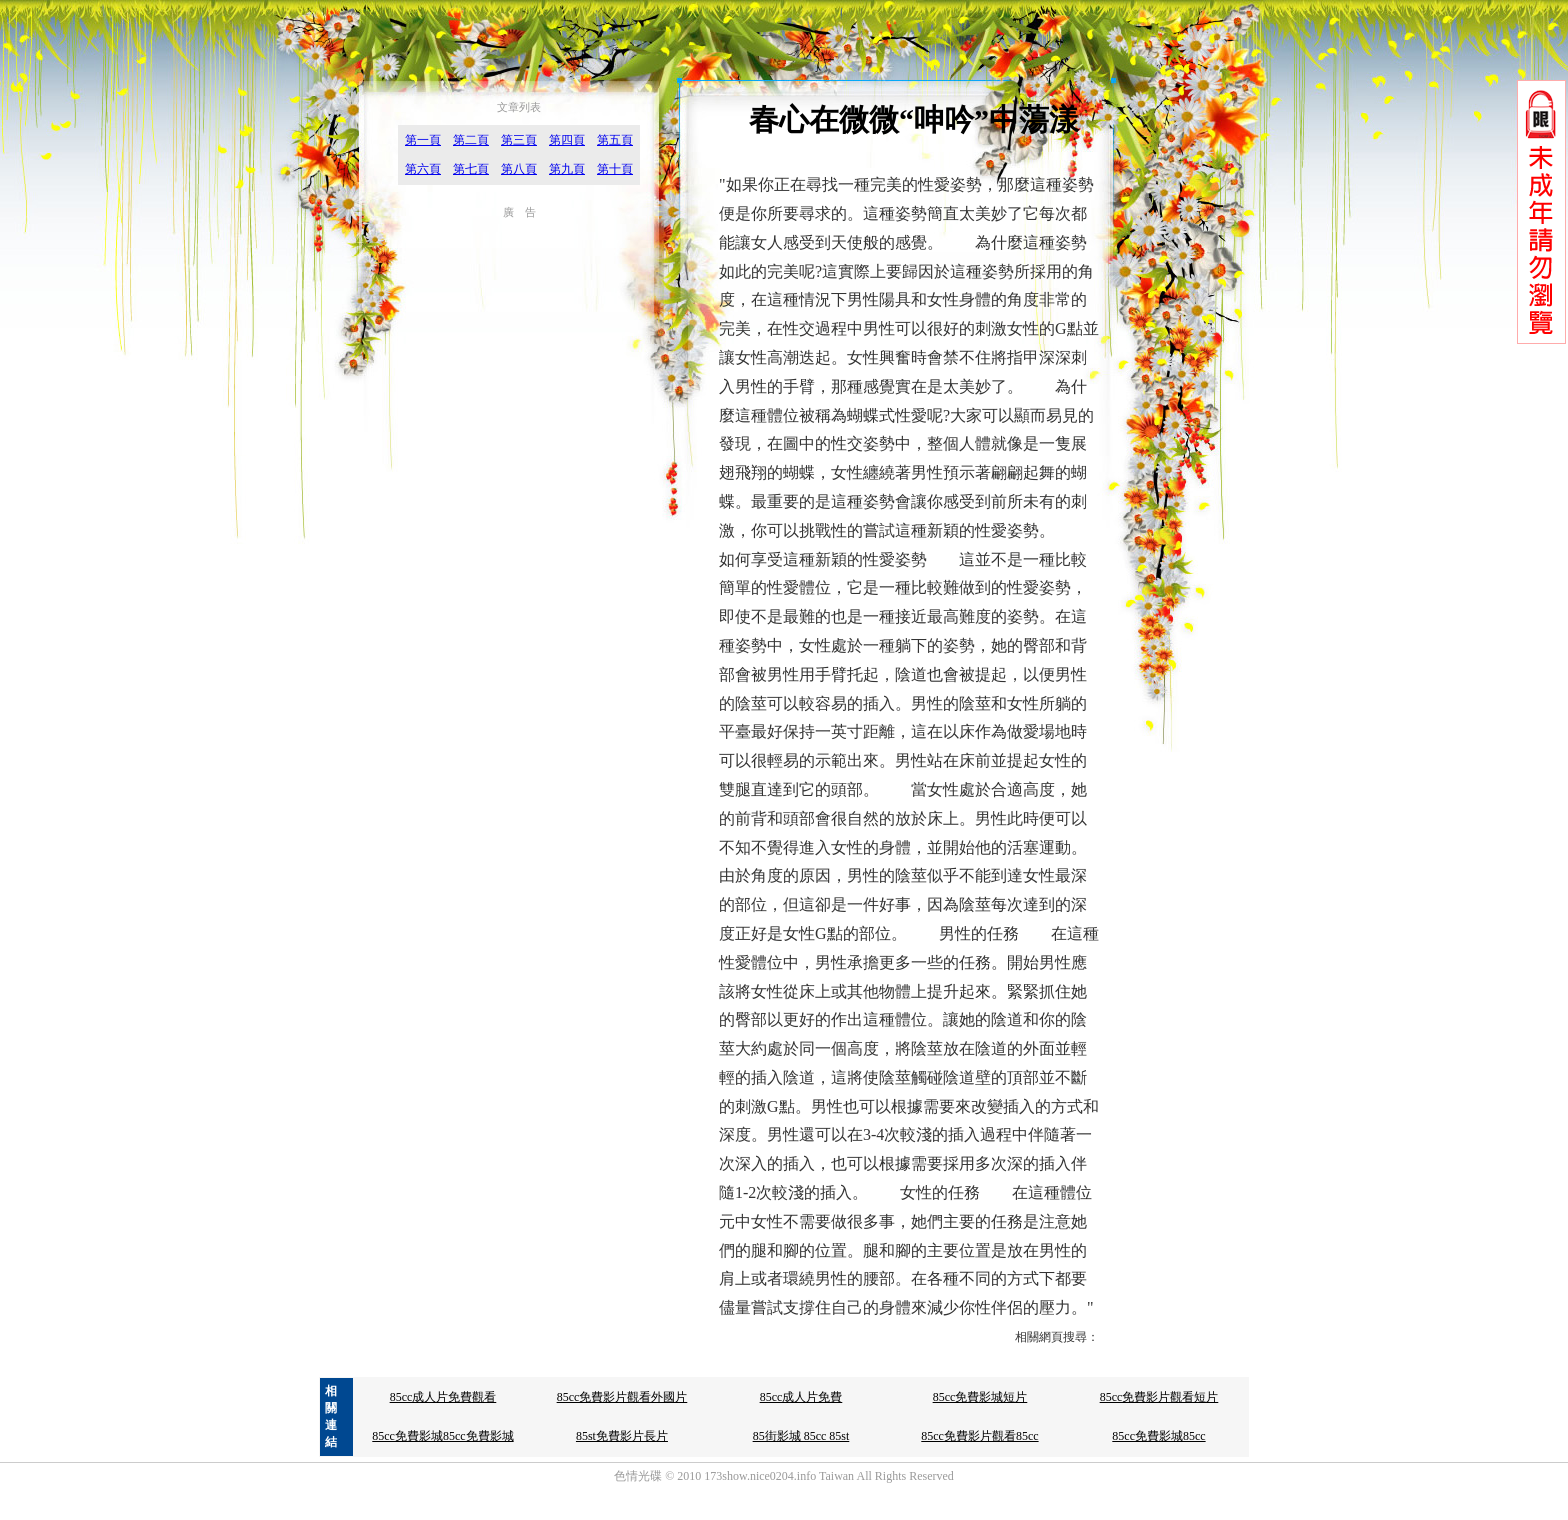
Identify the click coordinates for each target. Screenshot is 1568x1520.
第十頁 (615, 169)
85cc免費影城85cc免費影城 (442, 1436)
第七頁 (471, 169)
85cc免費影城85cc (1158, 1436)
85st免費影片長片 (622, 1436)
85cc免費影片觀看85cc (979, 1436)
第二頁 (471, 140)
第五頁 (615, 140)
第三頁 (519, 140)
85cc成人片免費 (801, 1397)
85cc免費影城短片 (980, 1397)
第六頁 (423, 169)
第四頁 (567, 140)
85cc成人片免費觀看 (443, 1397)
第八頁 (519, 169)
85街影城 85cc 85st (801, 1436)
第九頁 (567, 169)
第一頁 (423, 140)
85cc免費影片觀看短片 (1159, 1397)
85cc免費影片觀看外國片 (622, 1397)
